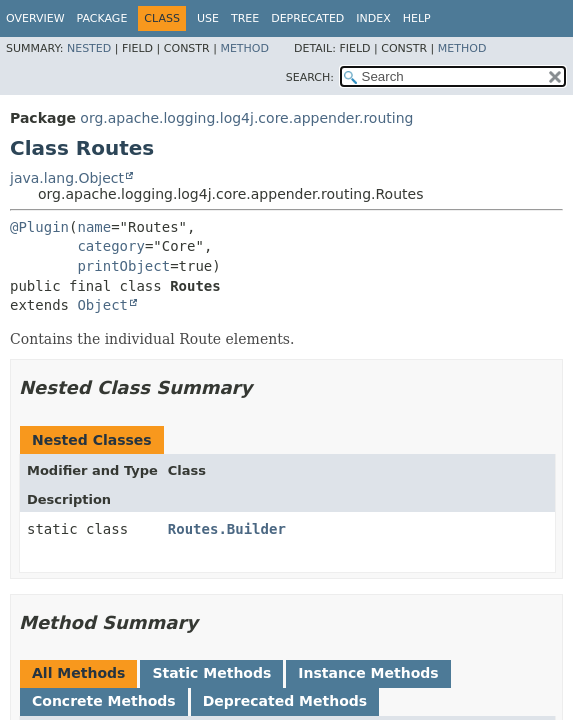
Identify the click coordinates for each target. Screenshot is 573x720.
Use (208, 18)
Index (373, 18)
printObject (123, 266)
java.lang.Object (67, 178)
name (94, 227)
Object (102, 305)
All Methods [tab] (78, 673)
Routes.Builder (227, 529)
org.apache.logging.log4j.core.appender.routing (246, 118)
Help (417, 18)
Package (102, 18)
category (110, 246)
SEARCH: (310, 77)
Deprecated (307, 18)
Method (244, 48)
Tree (245, 18)
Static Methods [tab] (211, 673)
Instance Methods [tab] (368, 673)
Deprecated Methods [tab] (285, 701)
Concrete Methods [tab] (104, 701)
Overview (35, 18)
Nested (89, 48)
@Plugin (39, 227)
